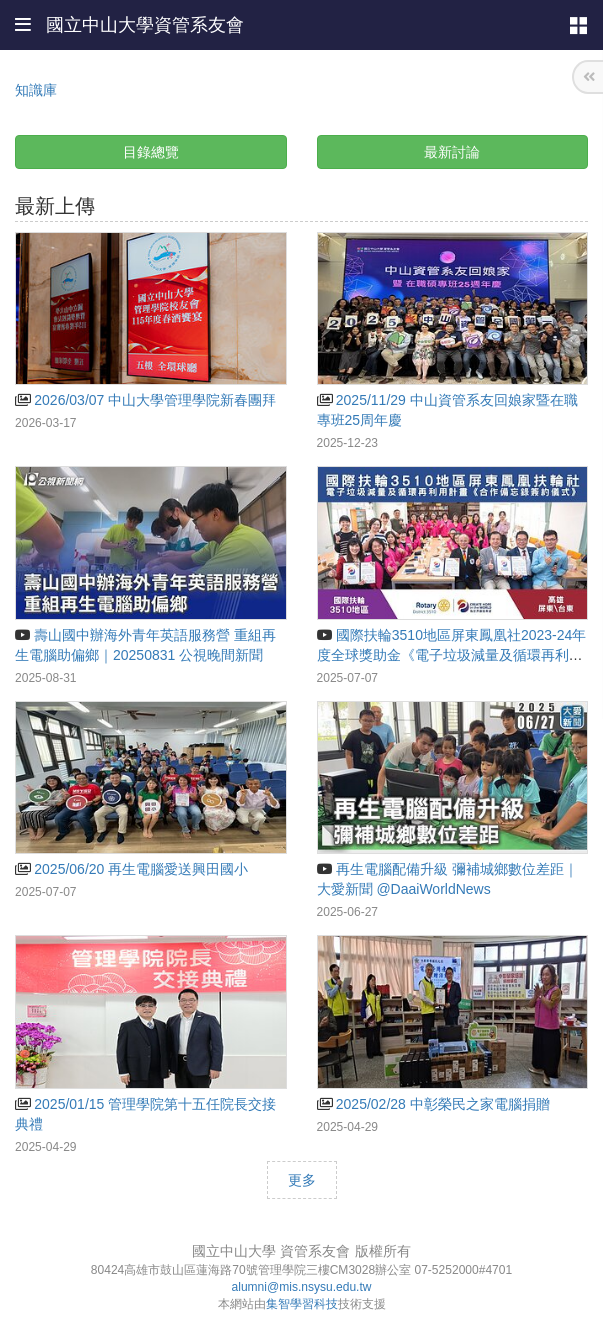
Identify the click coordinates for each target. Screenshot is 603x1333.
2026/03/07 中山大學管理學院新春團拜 (145, 400)
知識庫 (36, 90)
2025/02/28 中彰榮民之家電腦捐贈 (433, 1104)
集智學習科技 (302, 1304)
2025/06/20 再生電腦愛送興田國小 (131, 869)
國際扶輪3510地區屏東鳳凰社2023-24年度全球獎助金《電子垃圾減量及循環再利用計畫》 (452, 655)
